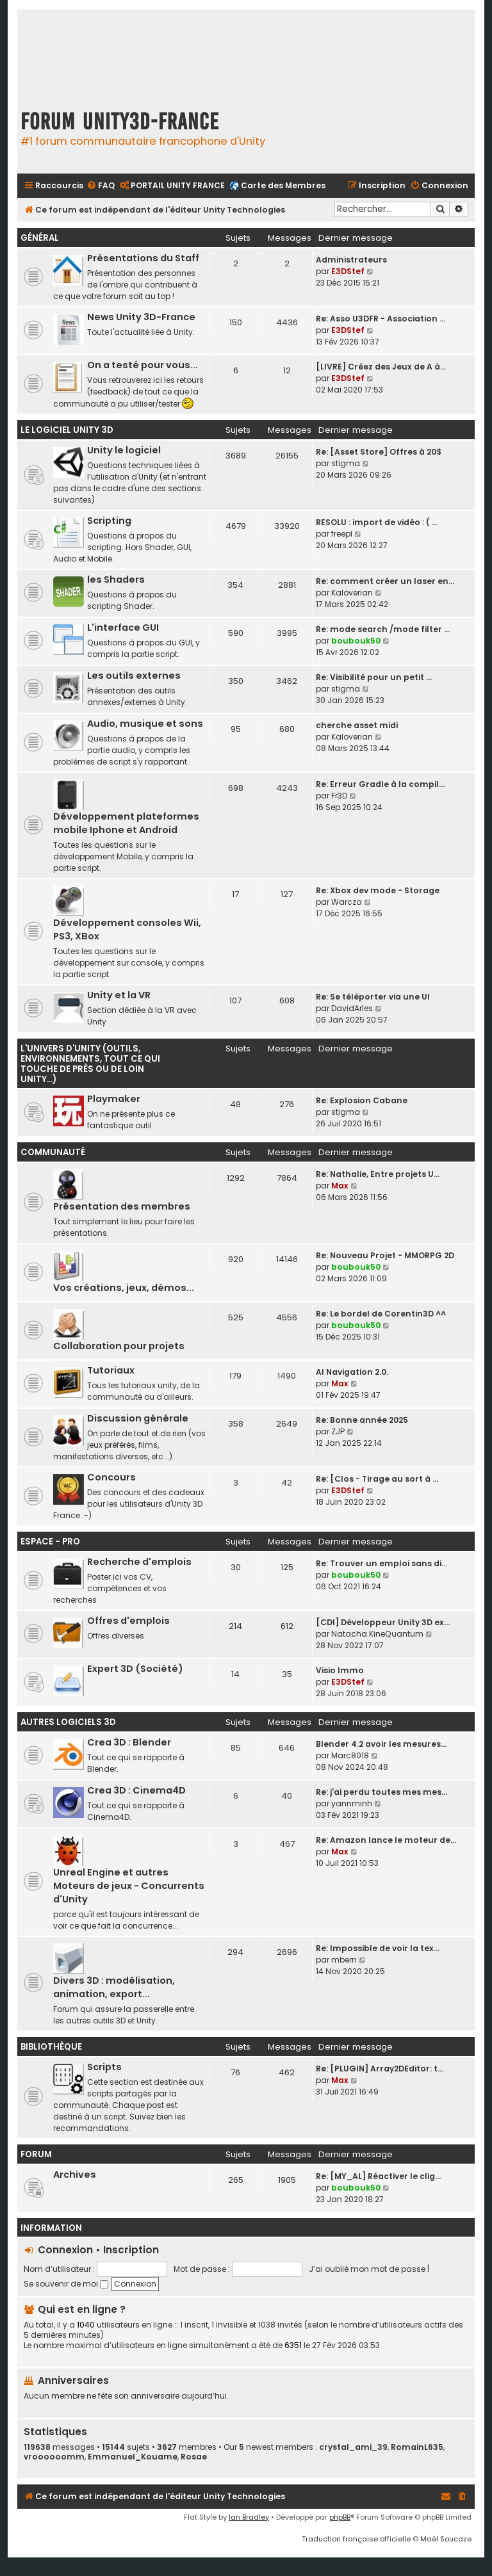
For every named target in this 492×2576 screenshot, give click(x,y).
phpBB (339, 2517)
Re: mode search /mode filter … (383, 629)
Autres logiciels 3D (68, 1722)
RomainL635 (417, 2447)
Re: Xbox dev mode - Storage (377, 890)
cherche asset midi (357, 725)
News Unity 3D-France (141, 317)
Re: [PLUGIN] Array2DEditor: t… (379, 2068)
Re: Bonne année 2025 (362, 1419)
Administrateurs (351, 259)
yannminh (351, 1803)
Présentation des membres (121, 1206)
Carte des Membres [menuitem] (283, 185)
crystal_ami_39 (353, 2447)
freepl (341, 533)
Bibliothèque (51, 2047)
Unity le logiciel (124, 450)
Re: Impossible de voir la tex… (377, 1948)
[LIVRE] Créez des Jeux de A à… (381, 366)
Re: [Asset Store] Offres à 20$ (378, 451)
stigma (345, 463)
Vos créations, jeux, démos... (123, 1287)
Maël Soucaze (446, 2539)
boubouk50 (356, 640)
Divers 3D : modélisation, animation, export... (114, 1987)
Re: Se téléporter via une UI (373, 996)
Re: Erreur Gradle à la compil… (380, 784)
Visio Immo (340, 1670)
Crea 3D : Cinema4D (136, 1790)
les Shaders (116, 579)
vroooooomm (54, 2457)
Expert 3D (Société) (135, 1668)
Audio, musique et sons (145, 723)
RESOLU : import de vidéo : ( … (377, 522)
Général (39, 238)
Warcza (346, 901)
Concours (111, 1477)
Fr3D (339, 795)
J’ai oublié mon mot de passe (367, 2269)
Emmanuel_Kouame (132, 2457)
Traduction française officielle (356, 2539)
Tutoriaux (111, 1370)
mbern (344, 1959)
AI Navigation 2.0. (352, 1371)
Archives (74, 2174)
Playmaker (113, 1098)
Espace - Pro (50, 1541)
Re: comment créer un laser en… (385, 581)
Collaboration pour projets (118, 1346)
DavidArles (352, 1008)
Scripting (109, 520)
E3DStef (348, 271)
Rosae (194, 2457)
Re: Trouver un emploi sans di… (381, 1563)
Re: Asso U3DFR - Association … (380, 318)
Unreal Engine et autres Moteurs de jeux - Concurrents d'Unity (128, 1886)
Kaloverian (352, 592)
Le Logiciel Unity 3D (66, 430)
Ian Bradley (249, 2517)
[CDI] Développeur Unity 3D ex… (383, 1622)
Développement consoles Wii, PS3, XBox (127, 929)
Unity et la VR (119, 995)
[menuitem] (100, 186)
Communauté (52, 1152)
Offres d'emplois (128, 1620)
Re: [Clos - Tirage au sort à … (377, 1478)
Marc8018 (350, 1755)
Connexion (65, 2249)
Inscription (131, 2249)
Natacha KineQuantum (377, 1633)
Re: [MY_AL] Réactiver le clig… (378, 2176)
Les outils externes (134, 675)
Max (339, 1185)
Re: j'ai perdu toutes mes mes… (381, 1791)
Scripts (104, 2067)
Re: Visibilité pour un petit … (374, 677)
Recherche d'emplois (139, 1561)
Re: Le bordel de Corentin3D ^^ (381, 1313)
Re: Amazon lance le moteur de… (386, 1840)
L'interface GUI (123, 627)
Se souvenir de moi (66, 2283)
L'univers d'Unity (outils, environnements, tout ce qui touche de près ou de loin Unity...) (90, 1063)
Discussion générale (137, 1418)
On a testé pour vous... (142, 365)
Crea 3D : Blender (129, 1742)
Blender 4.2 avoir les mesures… (381, 1743)
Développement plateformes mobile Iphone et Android (126, 823)
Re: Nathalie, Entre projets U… (377, 1174)
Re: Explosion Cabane (361, 1100)
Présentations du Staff (143, 258)
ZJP (338, 1431)
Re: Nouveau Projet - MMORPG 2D (385, 1255)
